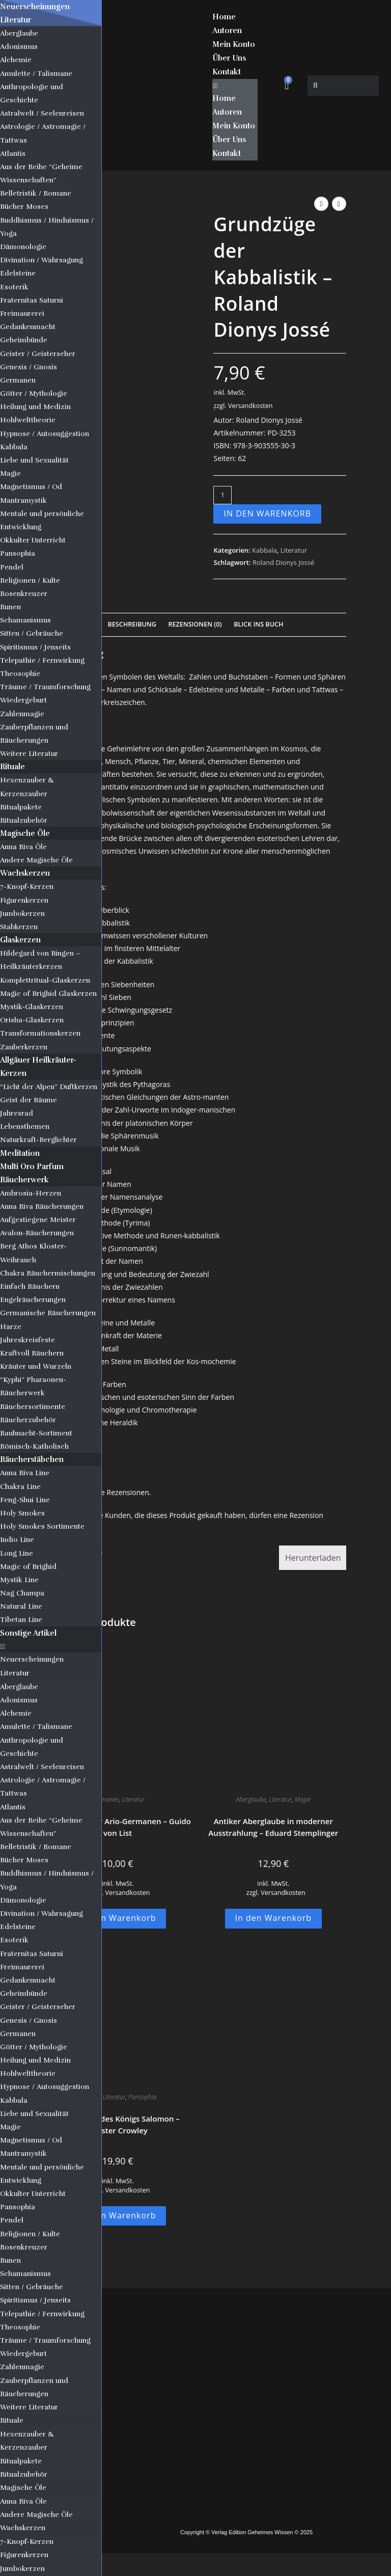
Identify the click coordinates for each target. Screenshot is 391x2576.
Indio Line (17, 1539)
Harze (10, 1326)
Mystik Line (19, 1580)
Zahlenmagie (22, 714)
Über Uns (229, 58)
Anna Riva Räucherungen (41, 1206)
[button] (50, 1646)
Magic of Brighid (28, 1566)
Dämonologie (23, 246)
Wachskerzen (25, 873)
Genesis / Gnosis (28, 367)
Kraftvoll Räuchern (32, 1353)
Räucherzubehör (28, 1420)
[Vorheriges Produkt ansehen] (321, 204)
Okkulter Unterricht (33, 540)
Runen (10, 607)
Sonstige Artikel (28, 1633)
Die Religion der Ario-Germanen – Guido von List (118, 1827)
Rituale (12, 766)
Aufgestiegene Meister (38, 1219)
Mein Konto (233, 44)
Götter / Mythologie (33, 393)
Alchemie (16, 60)
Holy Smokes (22, 1513)
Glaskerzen (20, 939)
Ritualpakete (21, 807)
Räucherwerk (24, 1179)
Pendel (11, 567)
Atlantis (12, 153)
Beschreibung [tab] (132, 624)
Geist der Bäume (28, 1100)
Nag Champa (22, 1593)
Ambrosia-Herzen (30, 1193)
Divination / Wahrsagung (41, 260)
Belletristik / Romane (35, 193)
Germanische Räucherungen (48, 1313)
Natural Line (21, 1606)
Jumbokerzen (22, 913)
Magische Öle (25, 833)
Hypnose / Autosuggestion (44, 433)
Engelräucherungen (33, 1299)
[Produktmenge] (222, 495)
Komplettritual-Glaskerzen (45, 980)
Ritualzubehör (23, 820)
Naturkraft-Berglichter (38, 1139)
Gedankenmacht (27, 326)
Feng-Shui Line (25, 1500)
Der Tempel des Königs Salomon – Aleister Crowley (118, 2124)
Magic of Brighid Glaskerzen (48, 993)
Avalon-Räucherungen (37, 1233)
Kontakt (226, 71)
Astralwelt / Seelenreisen (42, 113)
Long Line (16, 1553)
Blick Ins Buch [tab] (258, 624)
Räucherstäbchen (32, 1459)
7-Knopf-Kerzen (26, 886)
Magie (10, 473)
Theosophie (20, 673)
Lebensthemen (24, 1126)
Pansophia (17, 553)
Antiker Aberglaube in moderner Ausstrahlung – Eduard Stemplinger (273, 1827)
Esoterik (14, 287)
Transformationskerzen (40, 1033)
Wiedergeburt (23, 700)
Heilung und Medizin (35, 406)
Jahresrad (16, 1113)
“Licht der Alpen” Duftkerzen (48, 1086)
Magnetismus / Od (31, 486)
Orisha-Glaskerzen (32, 1020)
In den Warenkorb (267, 513)
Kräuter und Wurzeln (35, 1366)
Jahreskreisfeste (27, 1340)
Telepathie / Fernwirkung (42, 660)
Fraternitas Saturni (31, 300)
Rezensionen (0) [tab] (194, 624)
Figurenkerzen (24, 900)
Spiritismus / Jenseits (35, 647)
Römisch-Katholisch (34, 1446)
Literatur (15, 19)
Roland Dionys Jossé (283, 562)
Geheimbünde (23, 340)
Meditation (20, 1153)
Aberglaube (19, 33)
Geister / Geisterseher (37, 353)
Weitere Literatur (29, 753)
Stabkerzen (19, 927)
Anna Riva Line (24, 1473)
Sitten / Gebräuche (31, 633)
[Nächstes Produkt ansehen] (339, 204)
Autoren (227, 30)
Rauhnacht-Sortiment (36, 1433)
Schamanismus (25, 620)
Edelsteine (18, 273)
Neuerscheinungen (35, 6)
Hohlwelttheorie (27, 420)
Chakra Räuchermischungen (47, 1273)
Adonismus (19, 46)
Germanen (18, 380)
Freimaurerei (22, 313)
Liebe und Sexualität (34, 460)
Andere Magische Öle (36, 860)
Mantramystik (23, 500)
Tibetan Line (21, 1619)
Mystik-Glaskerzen (31, 1006)
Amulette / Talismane (36, 73)
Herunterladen (313, 1557)
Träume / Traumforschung (45, 687)
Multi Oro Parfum (32, 1166)
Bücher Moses (24, 206)
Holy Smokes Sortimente (42, 1526)
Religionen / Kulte (30, 580)
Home (224, 16)
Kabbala (13, 447)
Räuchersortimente (32, 1406)
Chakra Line (20, 1486)
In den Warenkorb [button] (117, 1917)
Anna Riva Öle (23, 847)
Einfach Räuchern (30, 1286)
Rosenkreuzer (23, 593)
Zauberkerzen (23, 1047)
